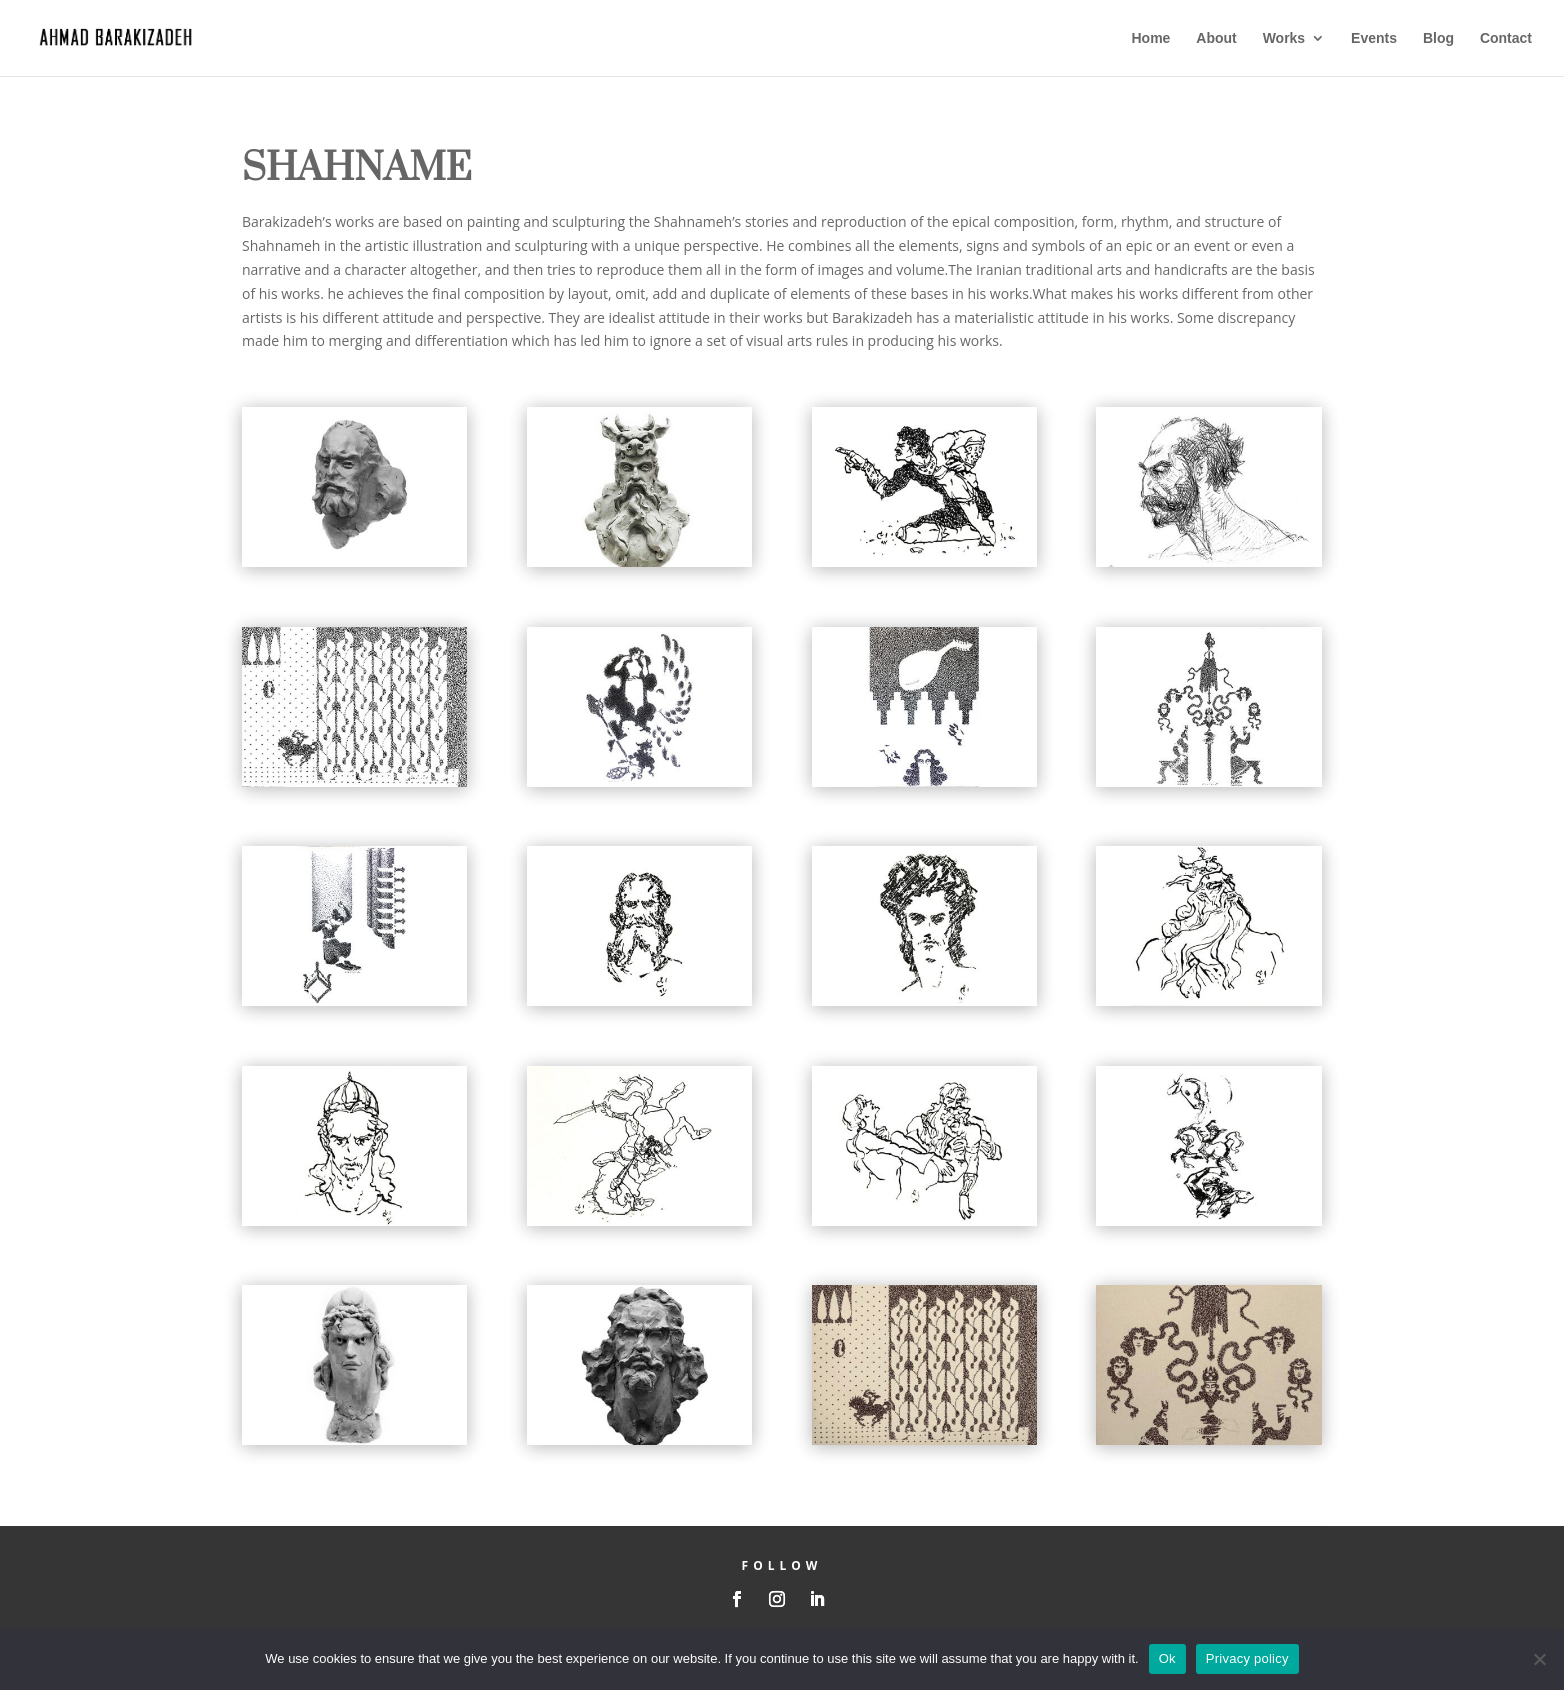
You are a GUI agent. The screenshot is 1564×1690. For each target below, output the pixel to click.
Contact (1506, 38)
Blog (1438, 38)
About (1216, 38)
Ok (1167, 1658)
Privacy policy (1247, 1658)
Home (1151, 38)
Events (1374, 38)
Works (1284, 38)
